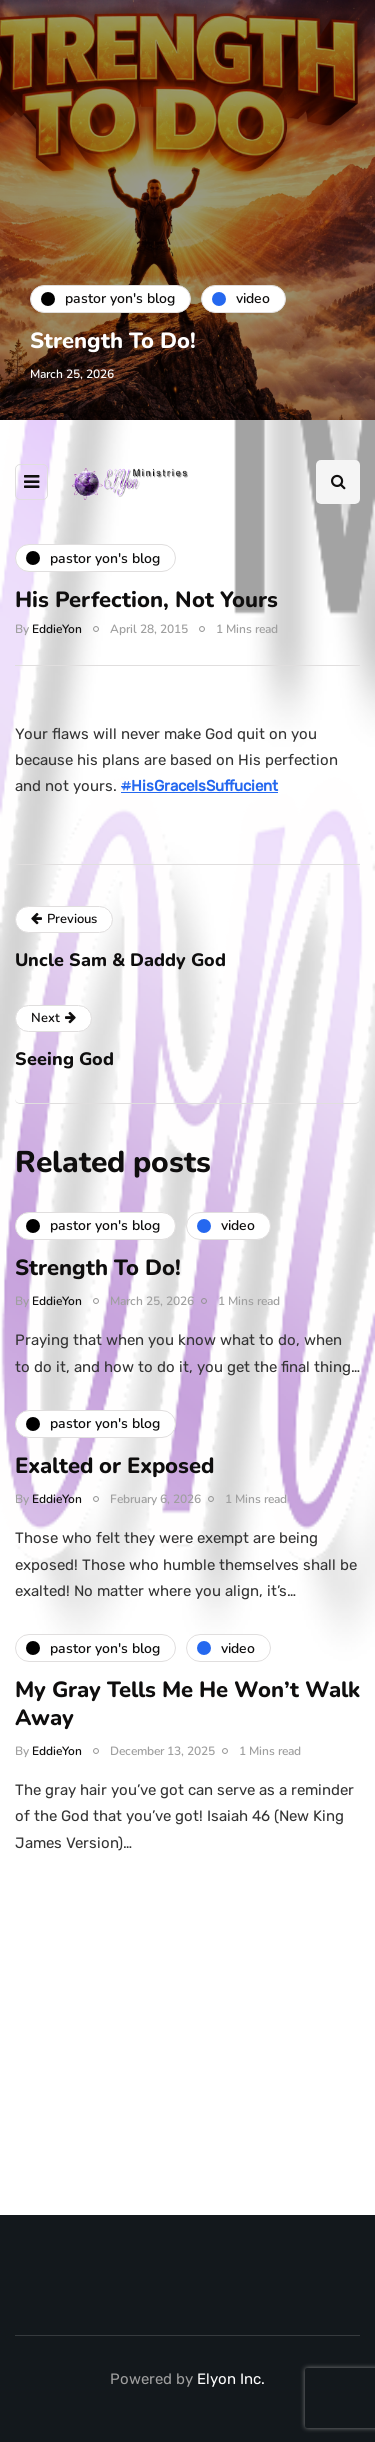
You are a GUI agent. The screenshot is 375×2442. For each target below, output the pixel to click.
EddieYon (57, 629)
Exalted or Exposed (114, 1471)
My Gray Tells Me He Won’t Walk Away (187, 1710)
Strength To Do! (113, 341)
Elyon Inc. (231, 2379)
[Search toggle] (338, 482)
